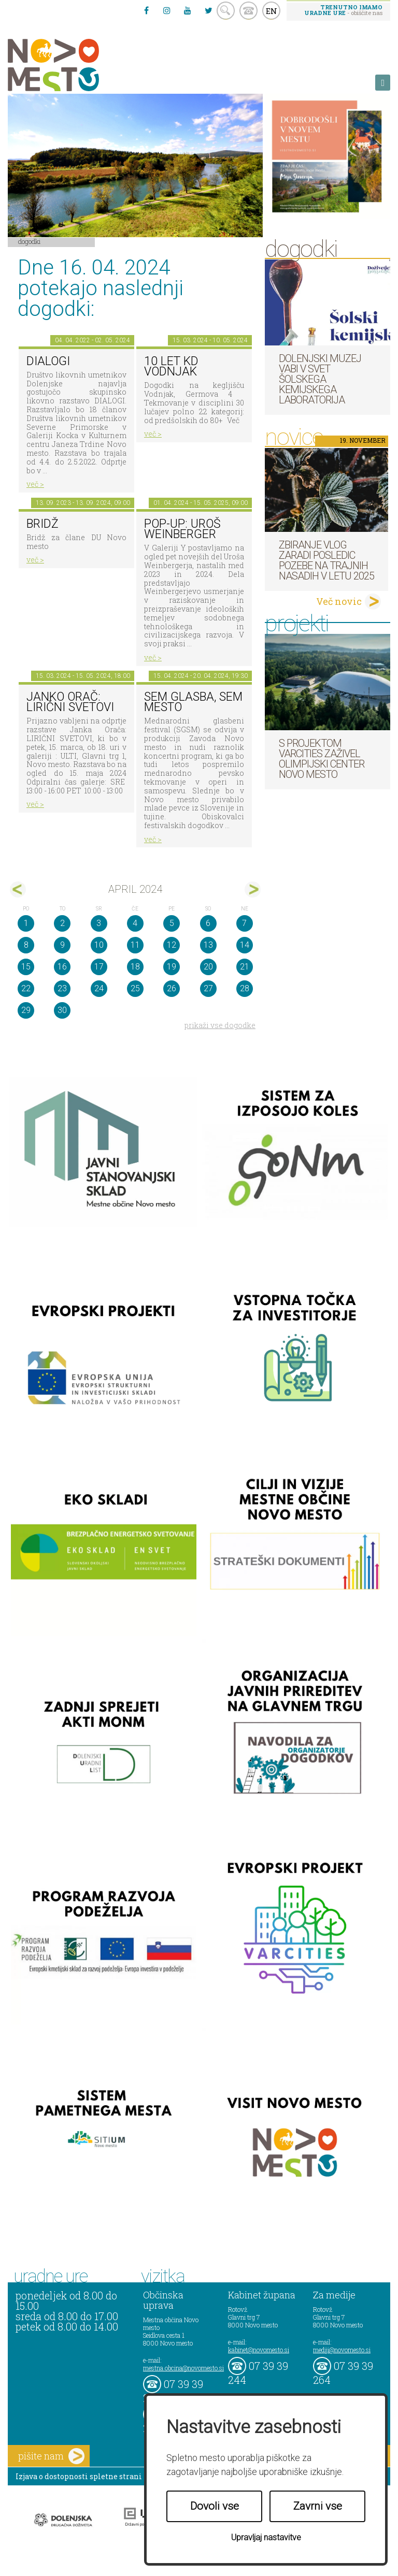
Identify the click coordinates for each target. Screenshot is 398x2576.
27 (208, 988)
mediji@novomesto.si (342, 2350)
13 (208, 945)
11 (135, 945)
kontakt (248, 11)
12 (171, 945)
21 (244, 967)
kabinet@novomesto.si (258, 2350)
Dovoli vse (214, 2506)
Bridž (42, 524)
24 (99, 988)
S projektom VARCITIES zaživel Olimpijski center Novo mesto (321, 758)
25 (135, 988)
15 (26, 967)
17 (99, 967)
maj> (253, 889)
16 (62, 967)
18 (135, 967)
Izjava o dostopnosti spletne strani (79, 2476)
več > (35, 484)
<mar (18, 889)
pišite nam (51, 2456)
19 (171, 967)
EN (271, 11)
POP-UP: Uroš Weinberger (182, 529)
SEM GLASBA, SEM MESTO (193, 702)
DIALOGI (48, 361)
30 (62, 1010)
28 (244, 988)
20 (208, 967)
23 (62, 988)
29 (26, 1010)
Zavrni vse (317, 2506)
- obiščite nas (343, 10)
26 (171, 988)
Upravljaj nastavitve (266, 2537)
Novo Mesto (78, 65)
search (226, 11)
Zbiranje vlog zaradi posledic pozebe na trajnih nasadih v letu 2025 (326, 560)
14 (244, 945)
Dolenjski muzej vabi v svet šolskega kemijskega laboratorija (320, 379)
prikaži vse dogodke (219, 1025)
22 (26, 988)
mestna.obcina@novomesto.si (183, 2368)
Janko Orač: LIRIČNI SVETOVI (70, 702)
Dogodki (29, 241)
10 (99, 945)
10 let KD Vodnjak (171, 366)
